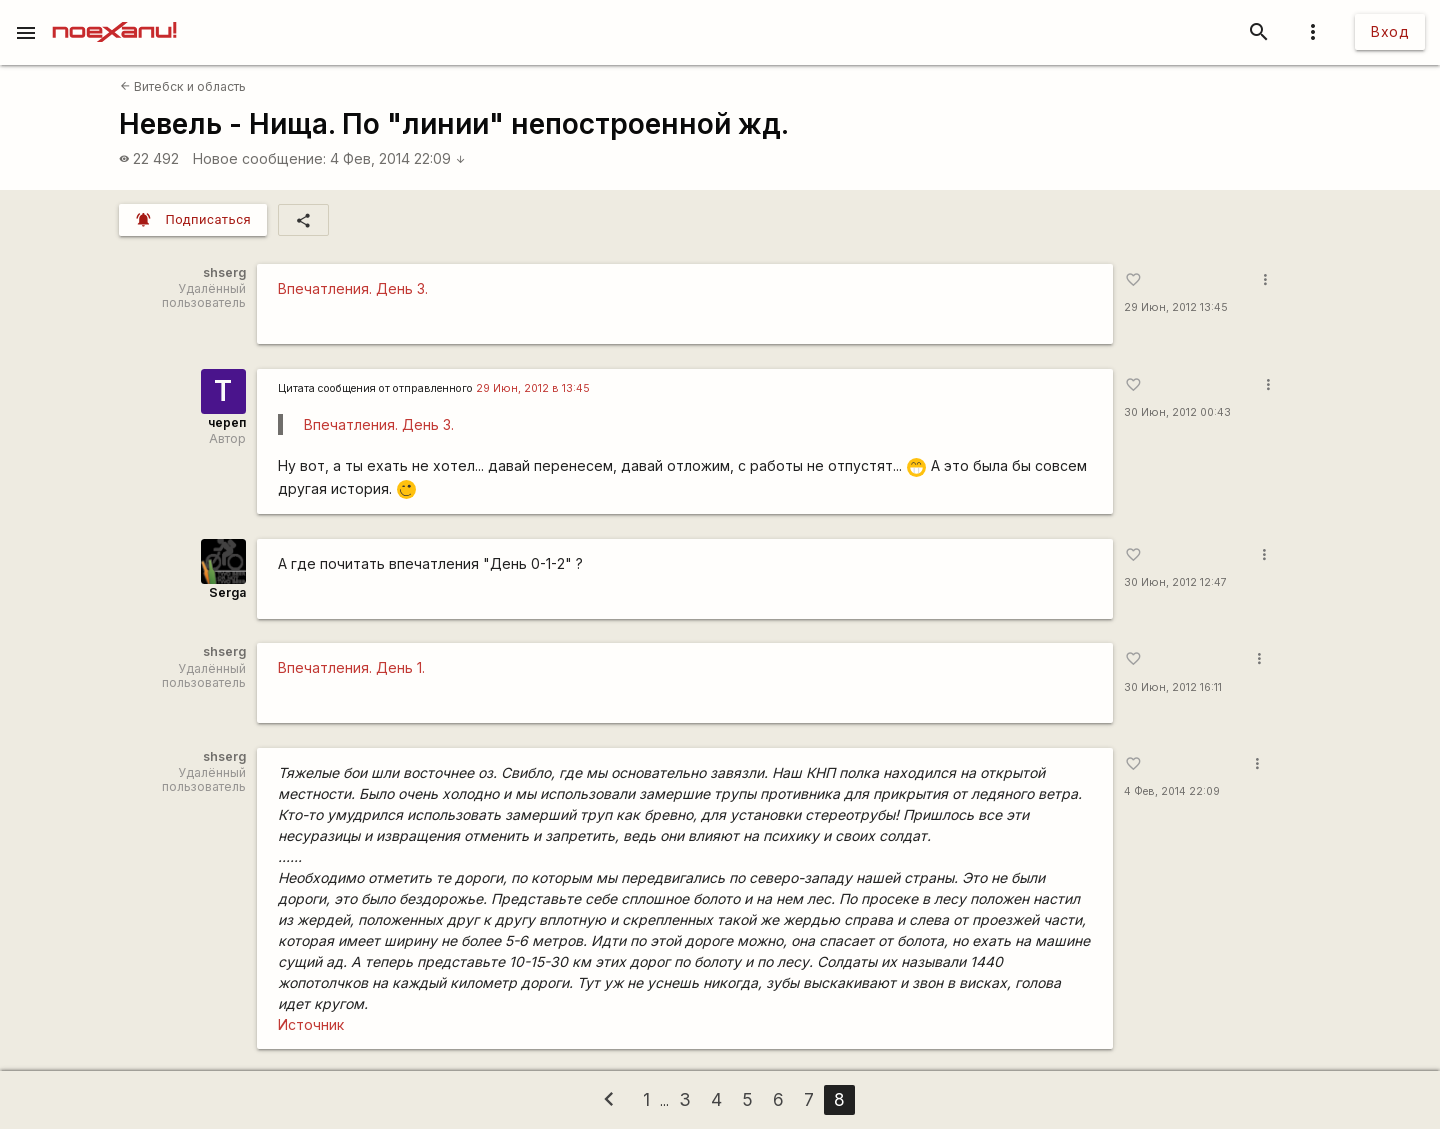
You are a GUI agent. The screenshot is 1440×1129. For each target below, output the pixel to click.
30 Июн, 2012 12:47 (1175, 582)
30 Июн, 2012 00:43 (1177, 412)
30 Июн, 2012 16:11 (1173, 687)
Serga (227, 592)
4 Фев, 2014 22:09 (398, 158)
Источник (311, 1024)
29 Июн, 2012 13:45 (1176, 307)
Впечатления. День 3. (353, 288)
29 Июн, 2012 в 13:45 (533, 388)
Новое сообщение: (259, 158)
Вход (1390, 31)
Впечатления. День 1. (351, 667)
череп (227, 422)
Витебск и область (183, 86)
